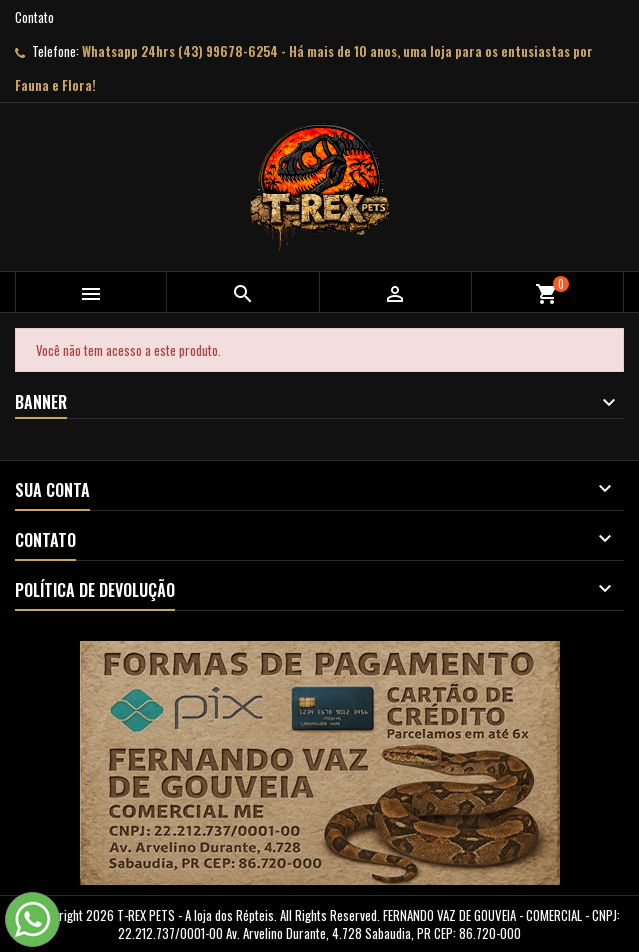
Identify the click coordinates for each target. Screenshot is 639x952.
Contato (34, 17)
